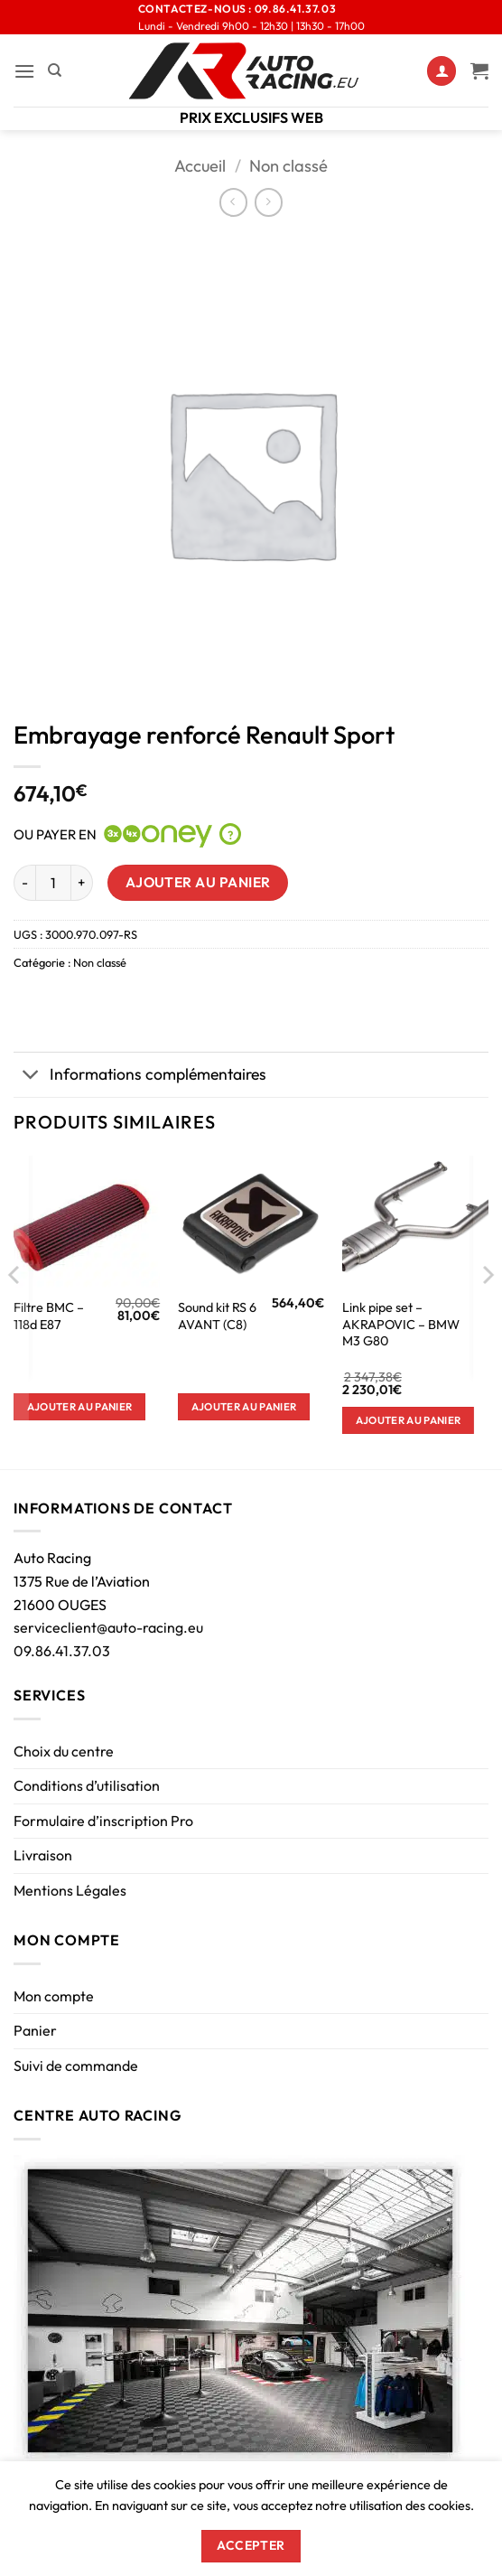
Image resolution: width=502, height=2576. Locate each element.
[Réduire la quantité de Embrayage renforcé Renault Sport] (24, 883)
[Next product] (233, 202)
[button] (24, 71)
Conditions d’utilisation (87, 1785)
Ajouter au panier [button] (80, 1406)
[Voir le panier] (479, 70)
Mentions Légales (70, 1890)
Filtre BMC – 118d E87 (49, 1316)
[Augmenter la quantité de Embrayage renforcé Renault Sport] (82, 883)
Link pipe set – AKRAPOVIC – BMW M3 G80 (401, 1324)
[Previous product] (269, 202)
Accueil (200, 165)
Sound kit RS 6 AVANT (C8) (217, 1316)
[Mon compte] (441, 71)
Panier (35, 2030)
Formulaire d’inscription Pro (103, 1821)
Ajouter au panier (198, 882)
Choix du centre (64, 1751)
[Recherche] (54, 70)
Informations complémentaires (140, 1076)
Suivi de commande (76, 2065)
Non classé (288, 165)
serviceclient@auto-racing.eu (108, 1627)
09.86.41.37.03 (62, 1651)
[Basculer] (31, 1076)
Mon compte (54, 1996)
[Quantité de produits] (53, 883)
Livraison (43, 1855)
